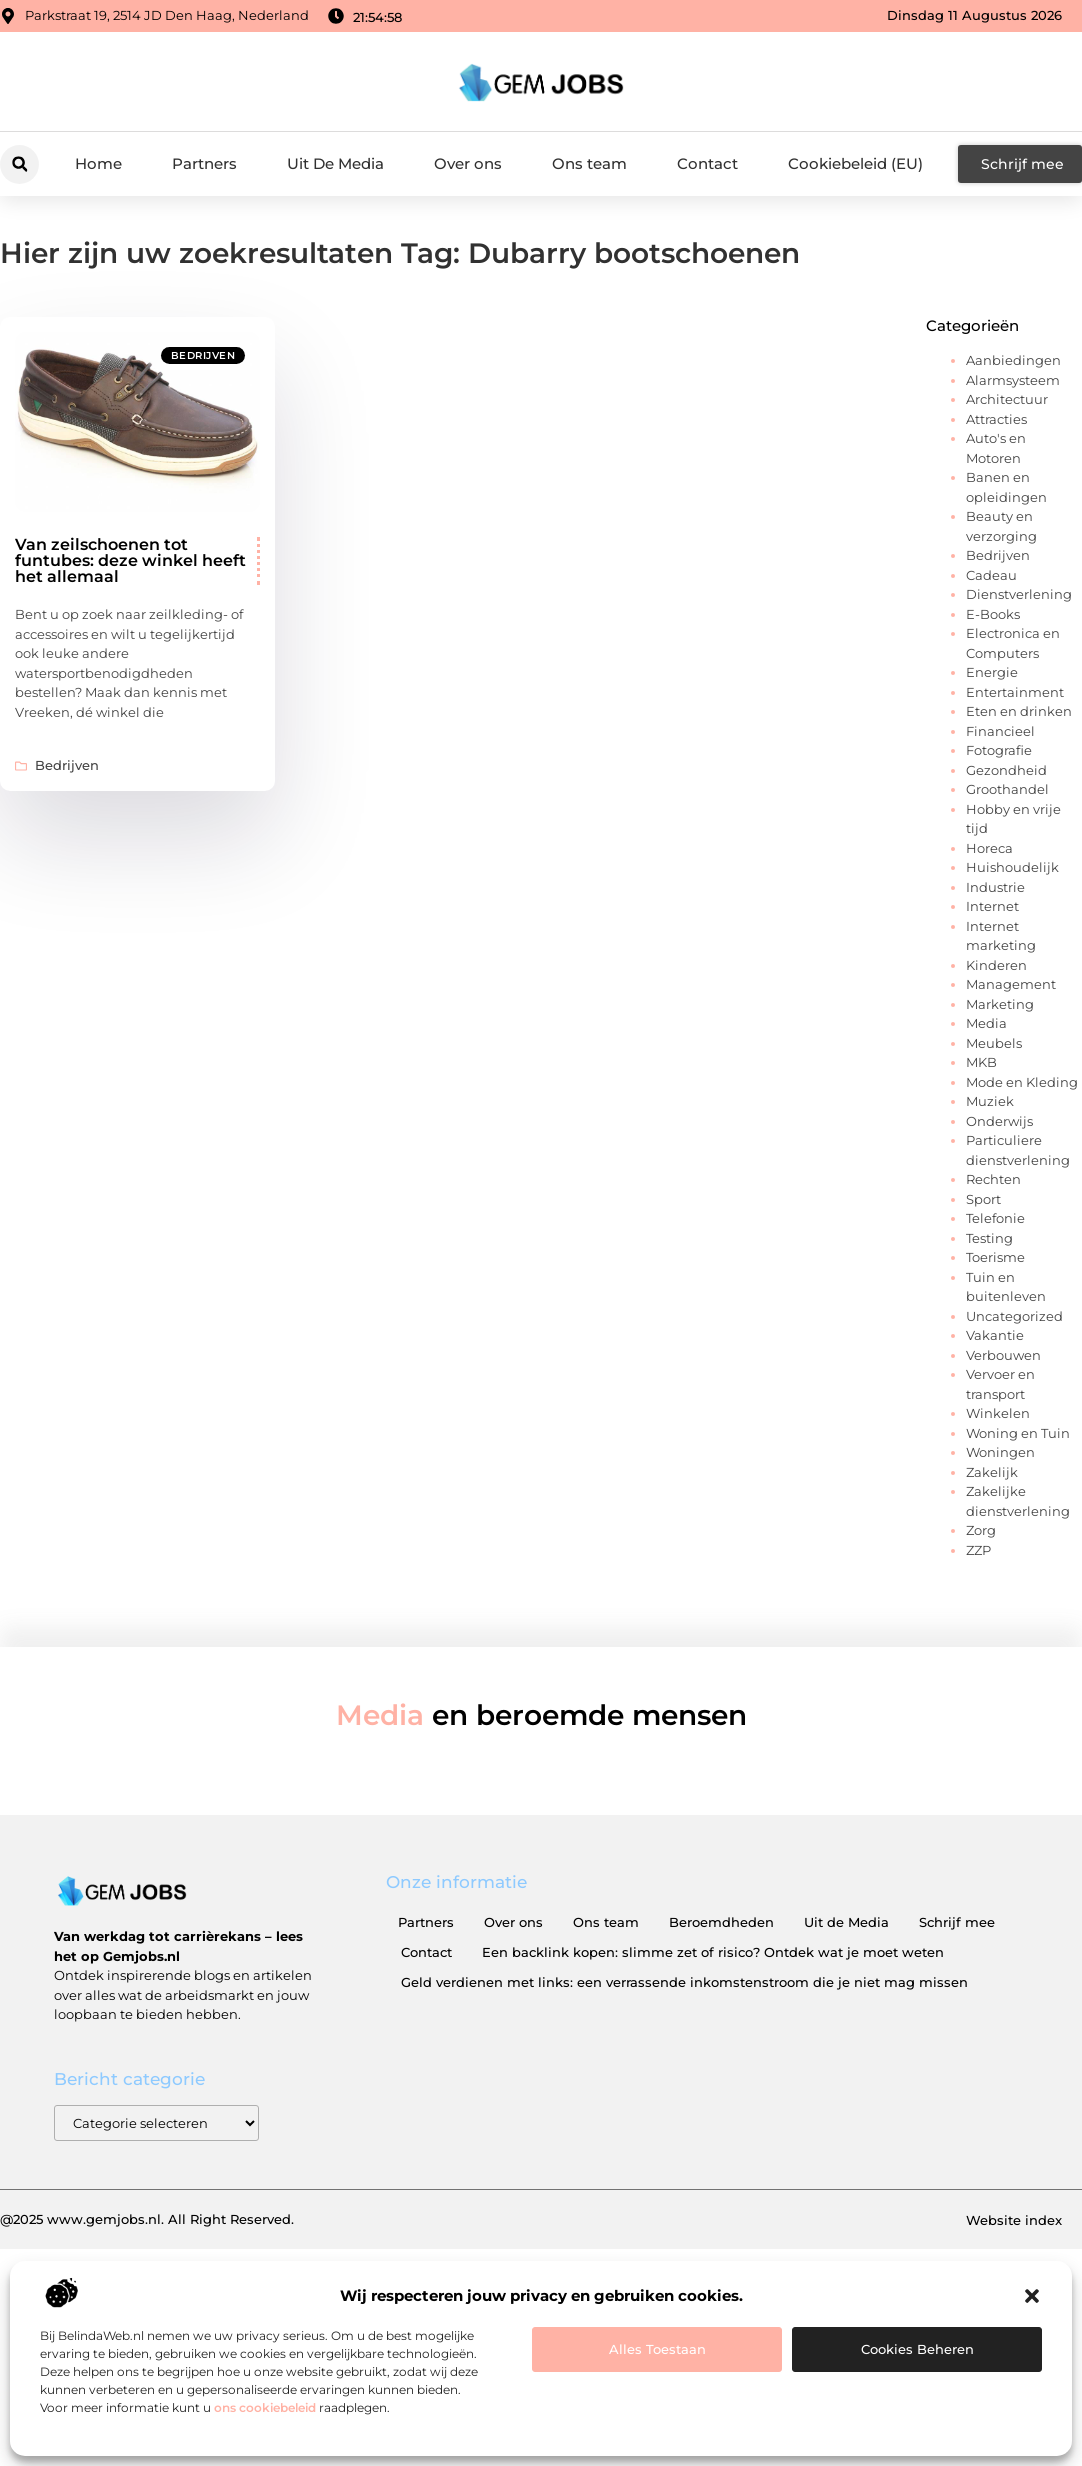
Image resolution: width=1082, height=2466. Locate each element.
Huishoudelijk (1012, 867)
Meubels (994, 1043)
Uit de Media (846, 1922)
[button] (1032, 2296)
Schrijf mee (957, 1922)
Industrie (995, 887)
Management (1011, 984)
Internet (992, 906)
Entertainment (1015, 692)
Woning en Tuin (1018, 1433)
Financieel (1000, 731)
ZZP (978, 1550)
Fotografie (999, 750)
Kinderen (996, 965)
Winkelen (998, 1413)
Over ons (468, 163)
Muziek (990, 1101)
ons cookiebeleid (265, 2407)
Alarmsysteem (1013, 380)
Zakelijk (992, 1472)
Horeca (989, 848)
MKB (981, 1062)
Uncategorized (1014, 1316)
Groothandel (1007, 789)
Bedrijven (203, 355)
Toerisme (995, 1257)
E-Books (993, 614)
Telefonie (995, 1218)
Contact (707, 163)
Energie (992, 672)
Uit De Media (335, 163)
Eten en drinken (1019, 711)
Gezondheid (1006, 770)
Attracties (996, 419)
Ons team (589, 163)
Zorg (981, 1530)
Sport (983, 1199)
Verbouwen (1003, 1355)
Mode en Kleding (1022, 1082)
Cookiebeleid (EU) (855, 163)
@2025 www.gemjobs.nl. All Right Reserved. (147, 2219)
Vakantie (995, 1335)
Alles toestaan (657, 2349)
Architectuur (1007, 399)
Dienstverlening (1019, 594)
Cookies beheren (917, 2349)
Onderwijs (999, 1121)
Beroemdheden (721, 1922)
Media (986, 1023)
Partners (204, 163)
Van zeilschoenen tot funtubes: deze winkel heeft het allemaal (130, 560)
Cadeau (991, 575)
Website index (1014, 2220)
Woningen (1000, 1452)
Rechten (993, 1179)
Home (98, 163)
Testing (989, 1238)
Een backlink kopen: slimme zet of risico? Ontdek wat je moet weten (713, 1952)
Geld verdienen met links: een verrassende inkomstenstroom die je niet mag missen (684, 1982)
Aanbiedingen (1013, 360)
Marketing (1000, 1004)
